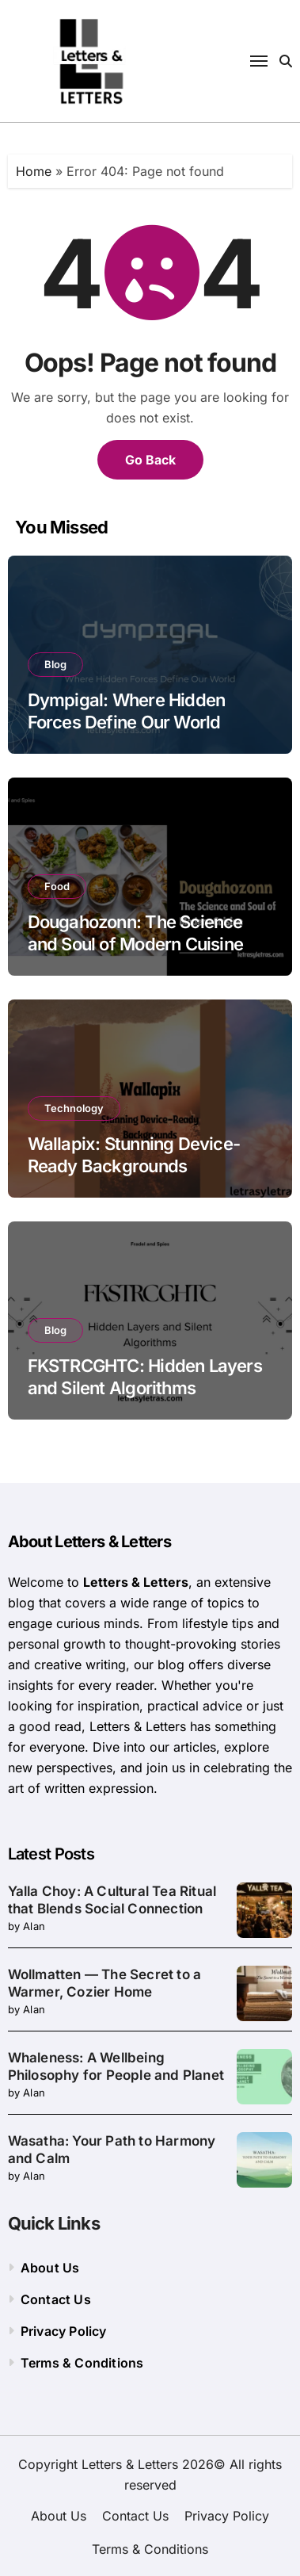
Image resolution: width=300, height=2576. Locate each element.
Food (57, 886)
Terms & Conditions (82, 2363)
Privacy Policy (64, 2331)
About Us (50, 2268)
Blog (55, 664)
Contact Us (56, 2299)
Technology (74, 1108)
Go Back (150, 460)
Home (33, 171)
